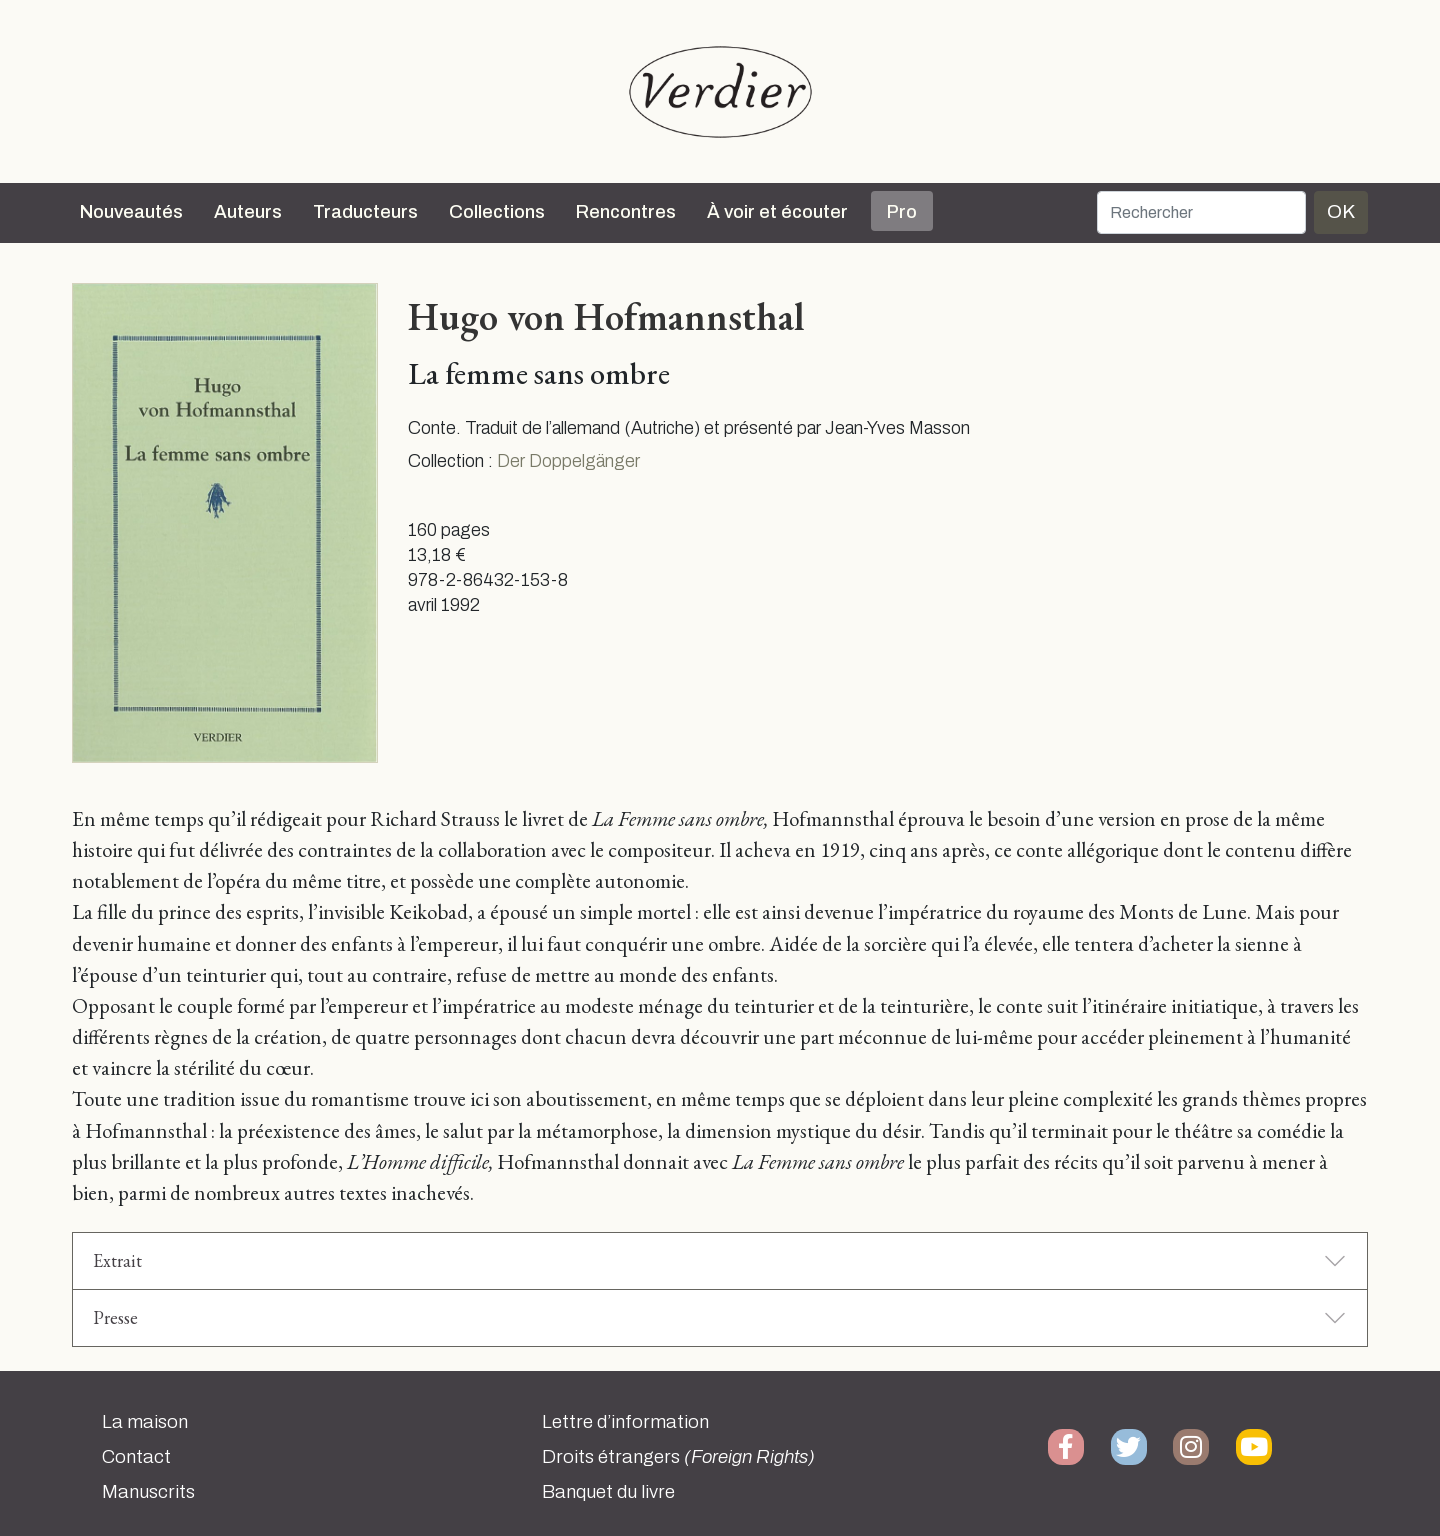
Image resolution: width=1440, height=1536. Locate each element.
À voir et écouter (777, 212)
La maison (145, 1422)
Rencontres (626, 212)
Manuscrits (148, 1492)
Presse (115, 1317)
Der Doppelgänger (568, 461)
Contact (136, 1457)
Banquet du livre (608, 1492)
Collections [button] (497, 212)
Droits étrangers (678, 1457)
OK (1341, 211)
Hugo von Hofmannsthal (606, 316)
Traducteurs (365, 212)
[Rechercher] (1201, 212)
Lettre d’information (625, 1422)
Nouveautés (131, 212)
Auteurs (248, 212)
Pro (902, 212)
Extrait (117, 1260)
